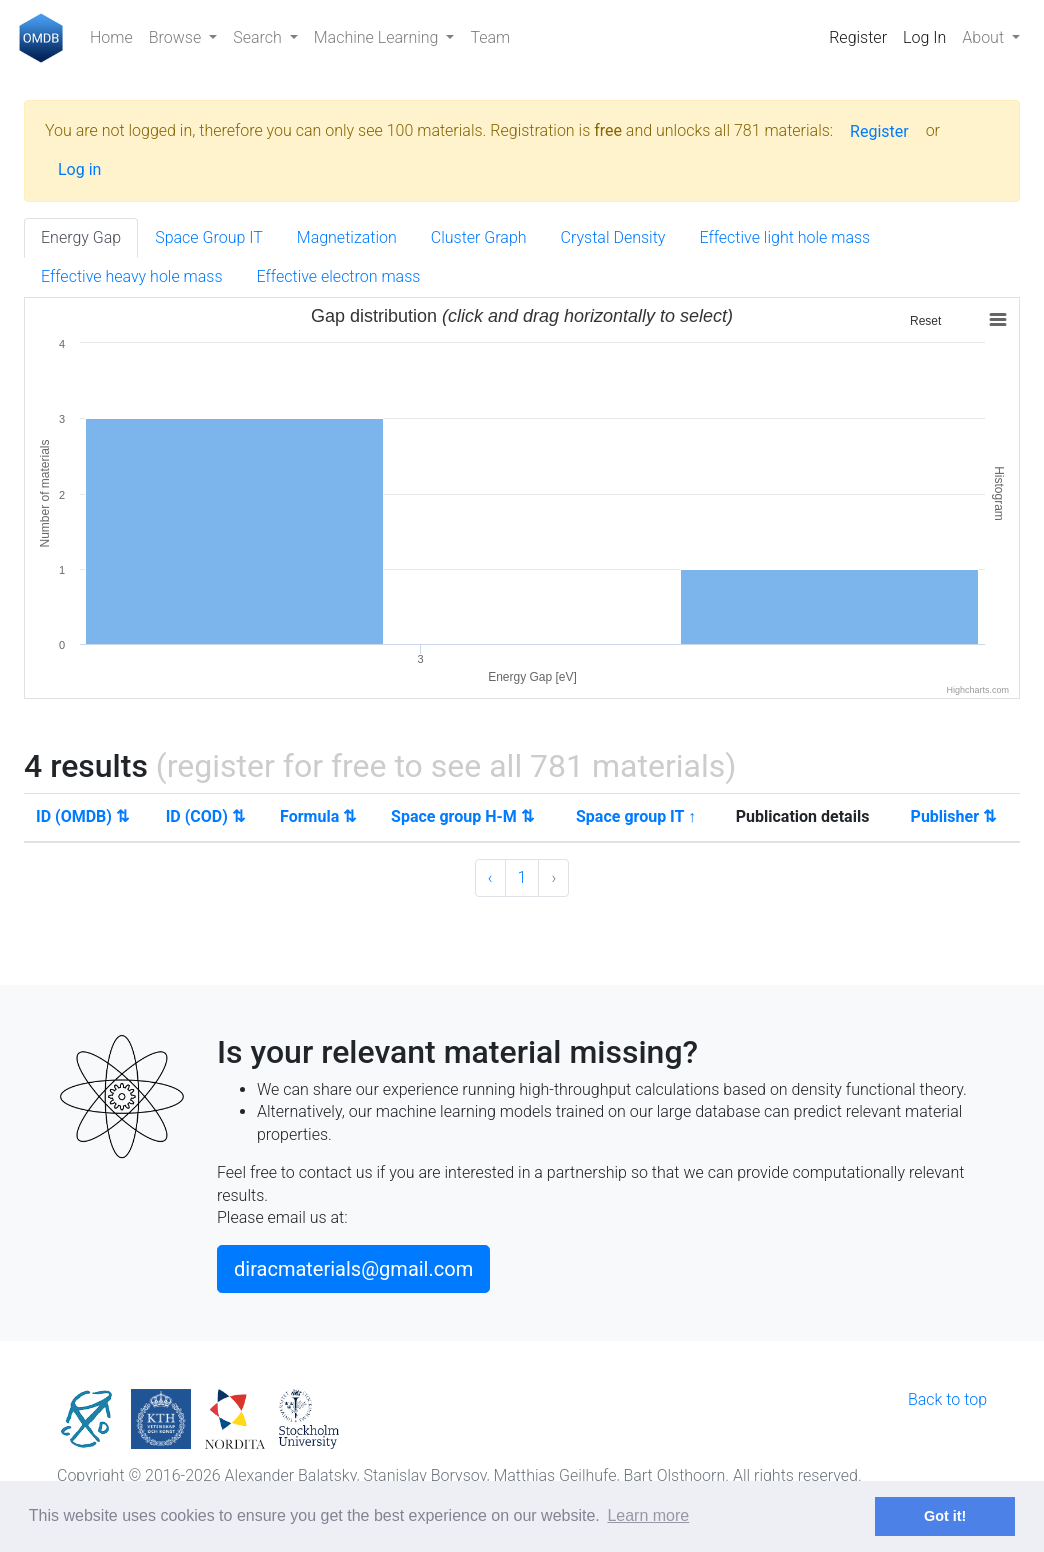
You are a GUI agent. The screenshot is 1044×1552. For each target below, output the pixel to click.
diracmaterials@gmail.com (353, 1269)
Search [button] (259, 37)
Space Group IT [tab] (209, 237)
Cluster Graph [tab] (479, 237)
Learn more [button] (648, 1515)
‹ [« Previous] (490, 877)
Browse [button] (177, 37)
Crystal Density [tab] (613, 237)
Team (490, 37)
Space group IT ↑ (636, 816)
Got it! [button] (945, 1516)
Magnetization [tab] (347, 237)
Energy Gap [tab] (81, 237)
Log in (79, 169)
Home (111, 37)
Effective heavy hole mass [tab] (132, 276)
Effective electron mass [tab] (339, 276)
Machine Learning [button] (378, 37)
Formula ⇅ (318, 816)
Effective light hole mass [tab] (784, 237)
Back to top (947, 1399)
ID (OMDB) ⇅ (82, 816)
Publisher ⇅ (953, 816)
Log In (924, 37)
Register (858, 37)
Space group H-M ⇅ (462, 816)
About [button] (985, 37)
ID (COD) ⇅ (205, 816)
